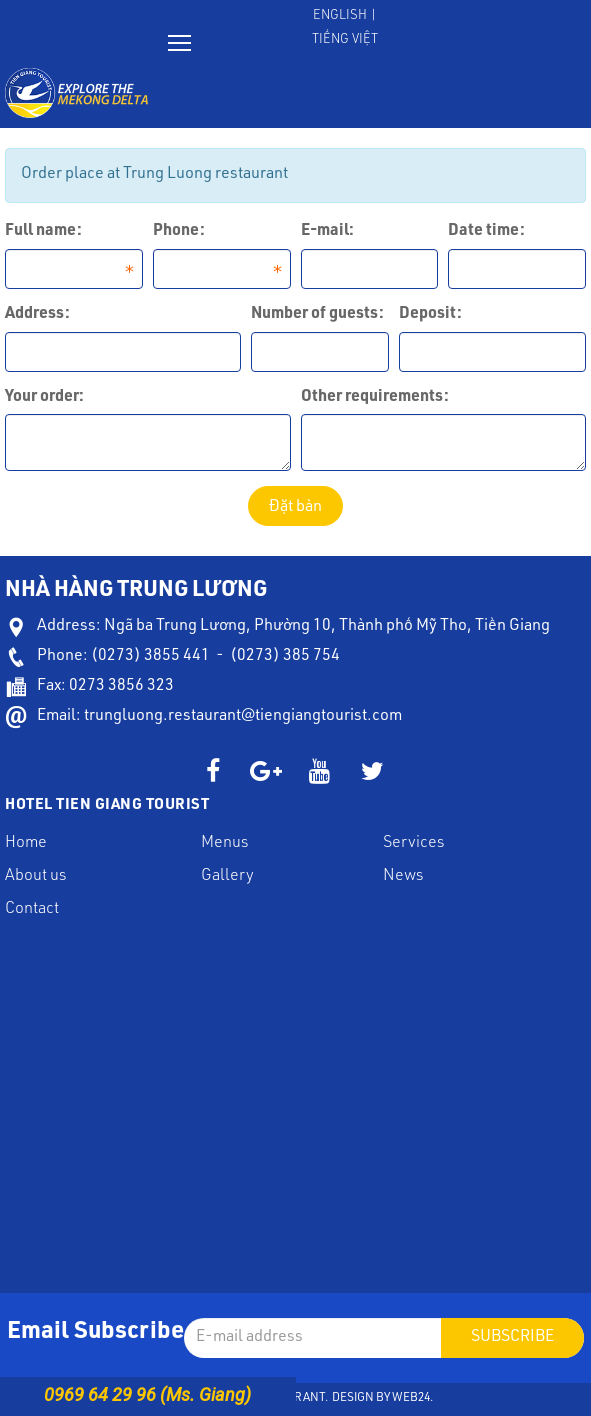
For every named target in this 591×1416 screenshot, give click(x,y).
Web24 (411, 1398)
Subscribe (512, 1338)
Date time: (486, 232)
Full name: (43, 232)
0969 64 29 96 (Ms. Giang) (147, 1394)
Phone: (179, 232)
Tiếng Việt (345, 40)
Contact (32, 910)
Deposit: (430, 315)
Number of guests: (317, 315)
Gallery (227, 877)
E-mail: (327, 232)
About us (35, 877)
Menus (224, 844)
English (340, 16)
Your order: (44, 398)
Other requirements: (375, 398)
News (403, 877)
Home (26, 844)
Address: (37, 315)
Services (413, 844)
